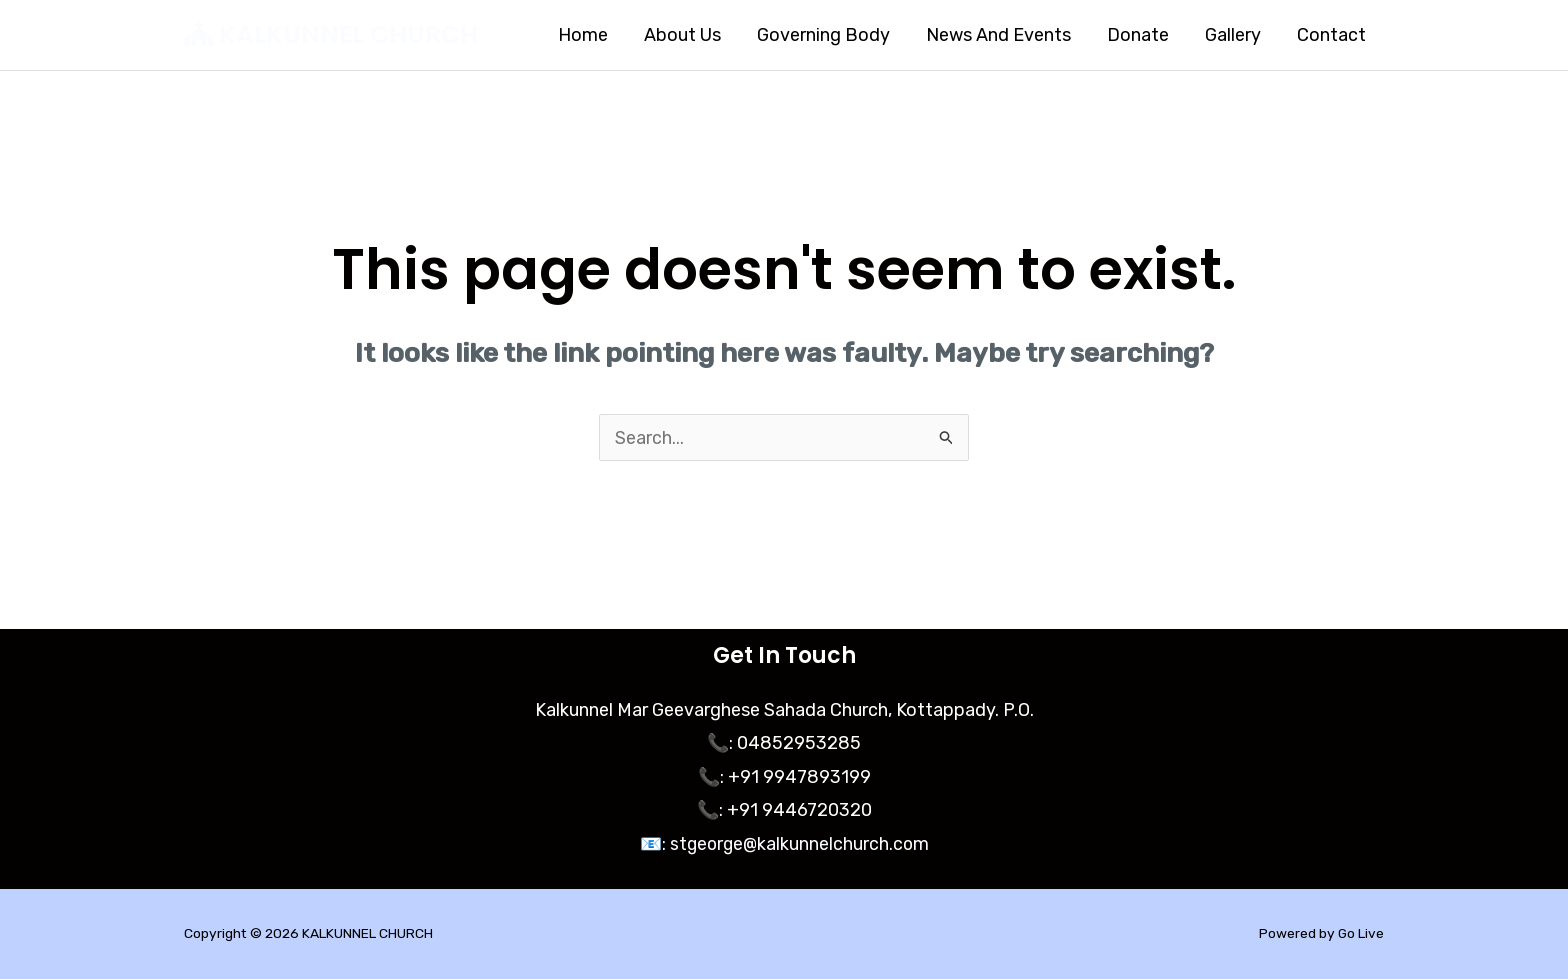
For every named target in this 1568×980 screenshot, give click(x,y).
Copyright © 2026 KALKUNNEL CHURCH (310, 934)
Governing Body (823, 35)
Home (583, 35)
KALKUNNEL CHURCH (348, 34)
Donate (1138, 35)
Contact (1331, 35)
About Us (682, 35)
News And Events (998, 35)
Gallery (1233, 35)
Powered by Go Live (1321, 934)
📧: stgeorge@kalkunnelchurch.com (784, 845)
